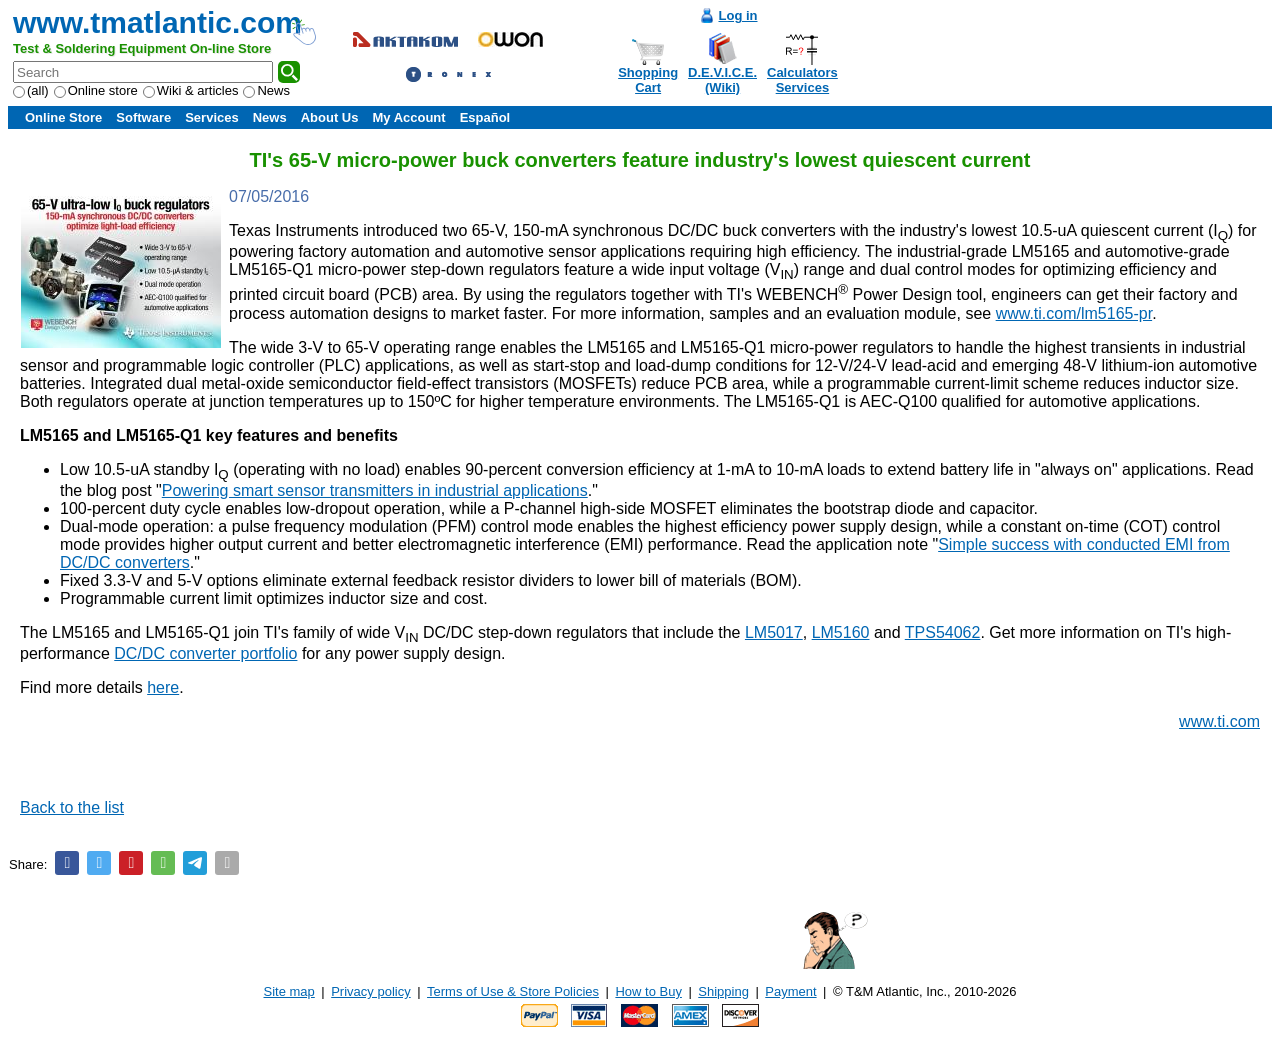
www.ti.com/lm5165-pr (1074, 313)
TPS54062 (943, 632)
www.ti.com (1219, 721)
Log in (738, 15)
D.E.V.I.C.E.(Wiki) (722, 80)
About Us (330, 117)
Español (485, 117)
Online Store (63, 117)
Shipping (723, 991)
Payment (790, 991)
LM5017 (774, 632)
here (163, 687)
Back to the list (72, 807)
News (266, 90)
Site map (289, 991)
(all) (31, 90)
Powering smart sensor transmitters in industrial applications (375, 490)
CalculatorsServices (802, 80)
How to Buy (648, 991)
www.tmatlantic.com (157, 22)
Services (212, 117)
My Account (408, 117)
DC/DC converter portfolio (205, 653)
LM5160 (841, 632)
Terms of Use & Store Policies (513, 991)
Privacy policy (370, 991)
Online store (96, 90)
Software (143, 117)
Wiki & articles (191, 90)
